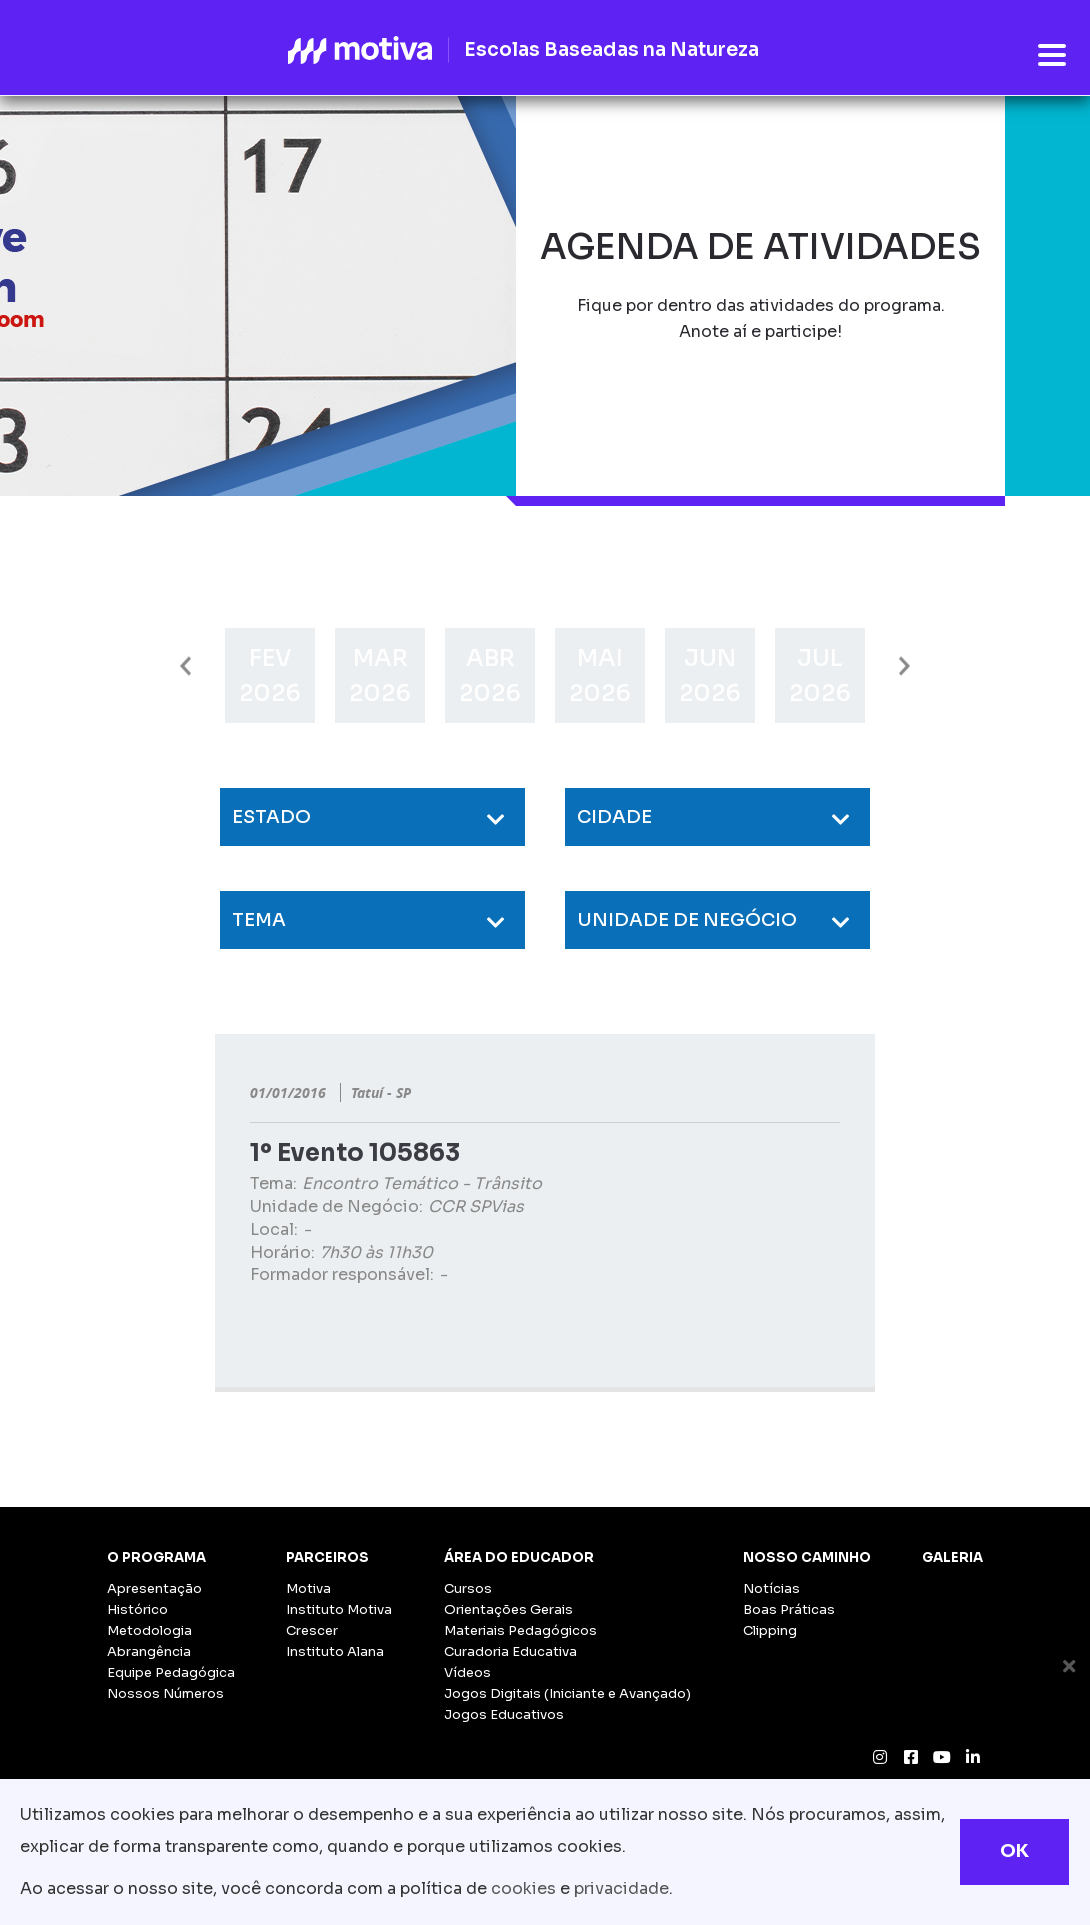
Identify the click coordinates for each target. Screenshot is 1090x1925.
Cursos (468, 1588)
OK (1014, 1851)
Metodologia (149, 1630)
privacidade (621, 1888)
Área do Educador (519, 1557)
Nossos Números (165, 1693)
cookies (523, 1888)
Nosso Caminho (807, 1557)
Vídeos (467, 1672)
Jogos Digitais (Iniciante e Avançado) (567, 1693)
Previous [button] (185, 666)
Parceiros (327, 1557)
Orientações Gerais (508, 1609)
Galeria (952, 1557)
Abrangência (149, 1651)
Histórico (137, 1609)
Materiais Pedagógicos (520, 1630)
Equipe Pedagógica (171, 1672)
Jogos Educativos (504, 1714)
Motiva (308, 1588)
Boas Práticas (789, 1609)
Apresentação (154, 1588)
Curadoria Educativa (510, 1651)
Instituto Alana (335, 1651)
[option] (270, 675)
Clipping (770, 1630)
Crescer (312, 1630)
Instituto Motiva (339, 1609)
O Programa (156, 1557)
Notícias (771, 1588)
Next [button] (904, 666)
